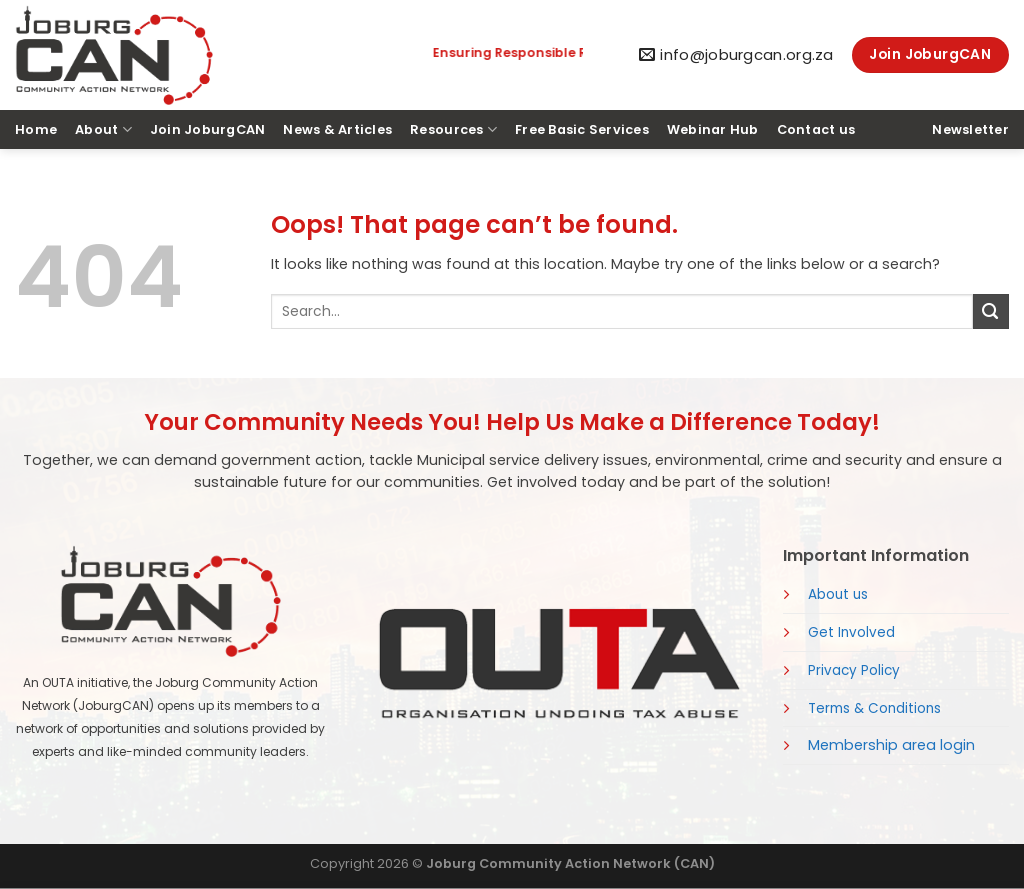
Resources (453, 129)
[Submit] (991, 311)
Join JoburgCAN (208, 129)
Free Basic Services (582, 129)
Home (36, 129)
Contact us (816, 129)
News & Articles (337, 129)
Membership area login (891, 745)
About (103, 129)
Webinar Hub (713, 129)
